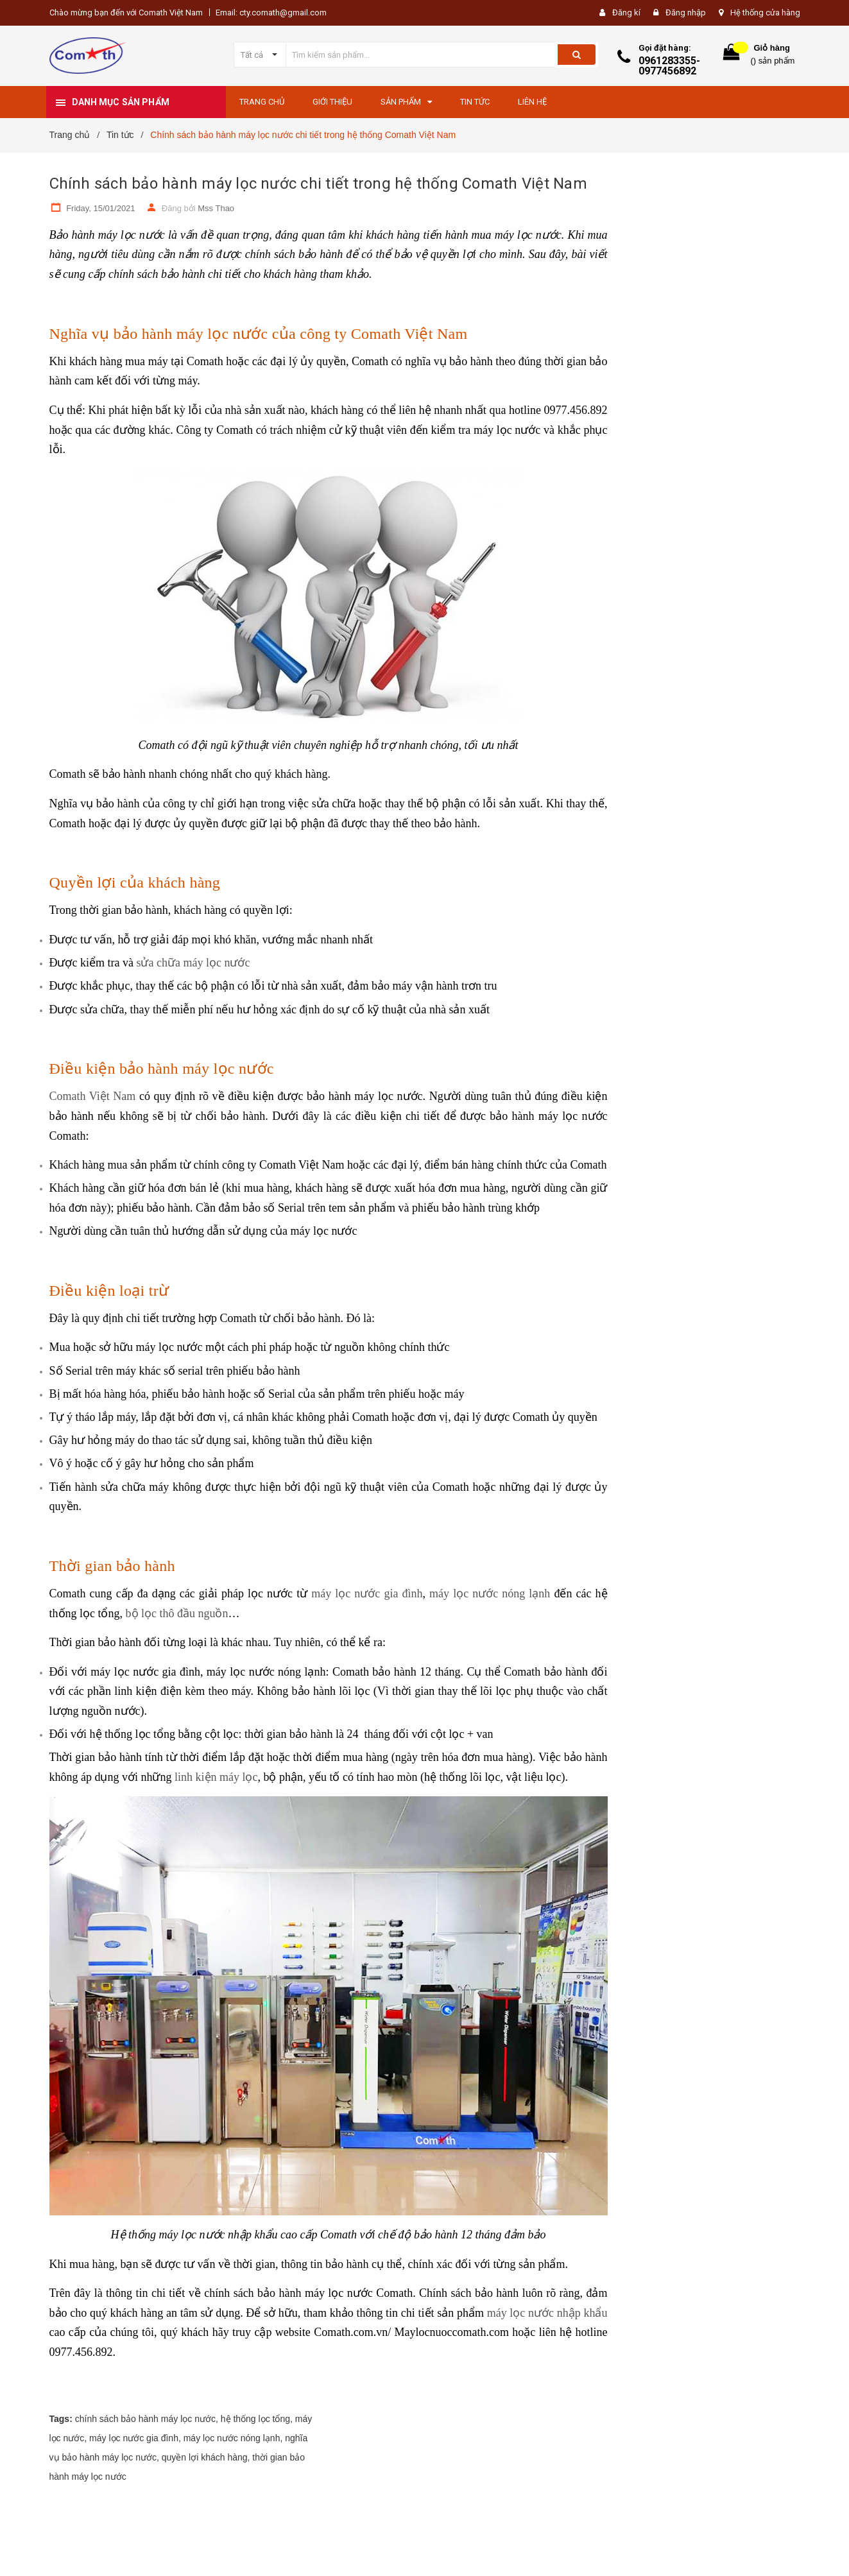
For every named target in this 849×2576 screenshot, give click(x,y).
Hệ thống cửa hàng (765, 12)
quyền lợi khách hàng (205, 2457)
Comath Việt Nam (92, 1096)
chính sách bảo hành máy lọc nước (145, 2419)
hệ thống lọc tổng (255, 2419)
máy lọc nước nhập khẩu (547, 2312)
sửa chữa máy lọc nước (193, 962)
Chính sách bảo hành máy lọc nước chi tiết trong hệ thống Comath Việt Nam (318, 184)
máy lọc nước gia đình (366, 1593)
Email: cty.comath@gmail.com (271, 12)
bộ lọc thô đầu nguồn (177, 1613)
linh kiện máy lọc (216, 1777)
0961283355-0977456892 (669, 66)
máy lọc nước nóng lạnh (489, 1593)
